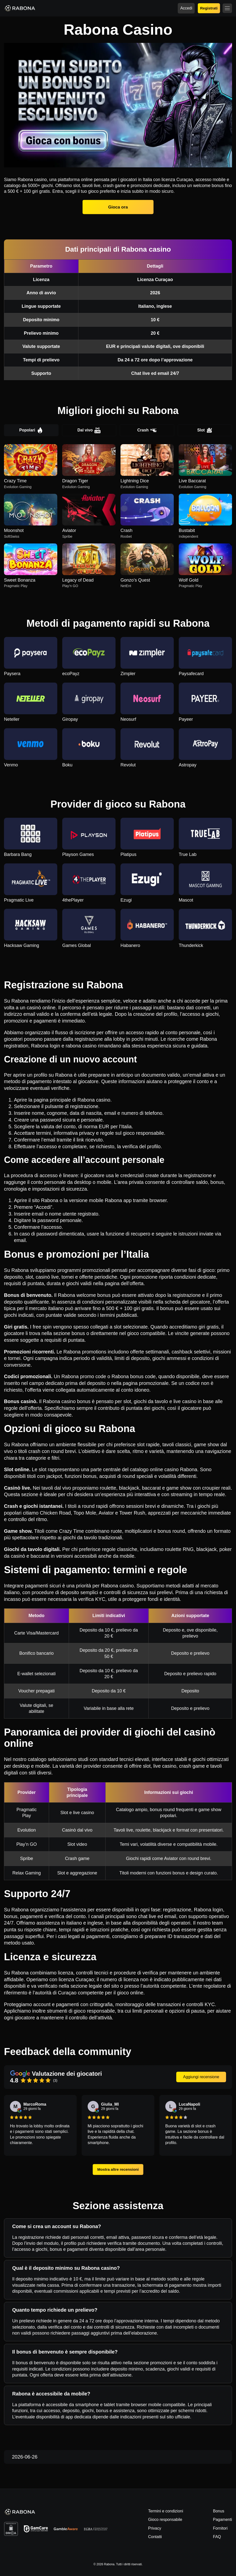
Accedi (186, 8)
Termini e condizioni (165, 2511)
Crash (147, 430)
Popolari (31, 430)
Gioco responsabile (165, 2519)
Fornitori (220, 2528)
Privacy (154, 2528)
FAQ (217, 2537)
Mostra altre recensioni (118, 2169)
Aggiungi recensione (201, 2077)
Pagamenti (222, 2519)
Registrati (209, 8)
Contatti (155, 2537)
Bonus (218, 2511)
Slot (204, 430)
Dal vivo (89, 430)
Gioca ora (118, 207)
